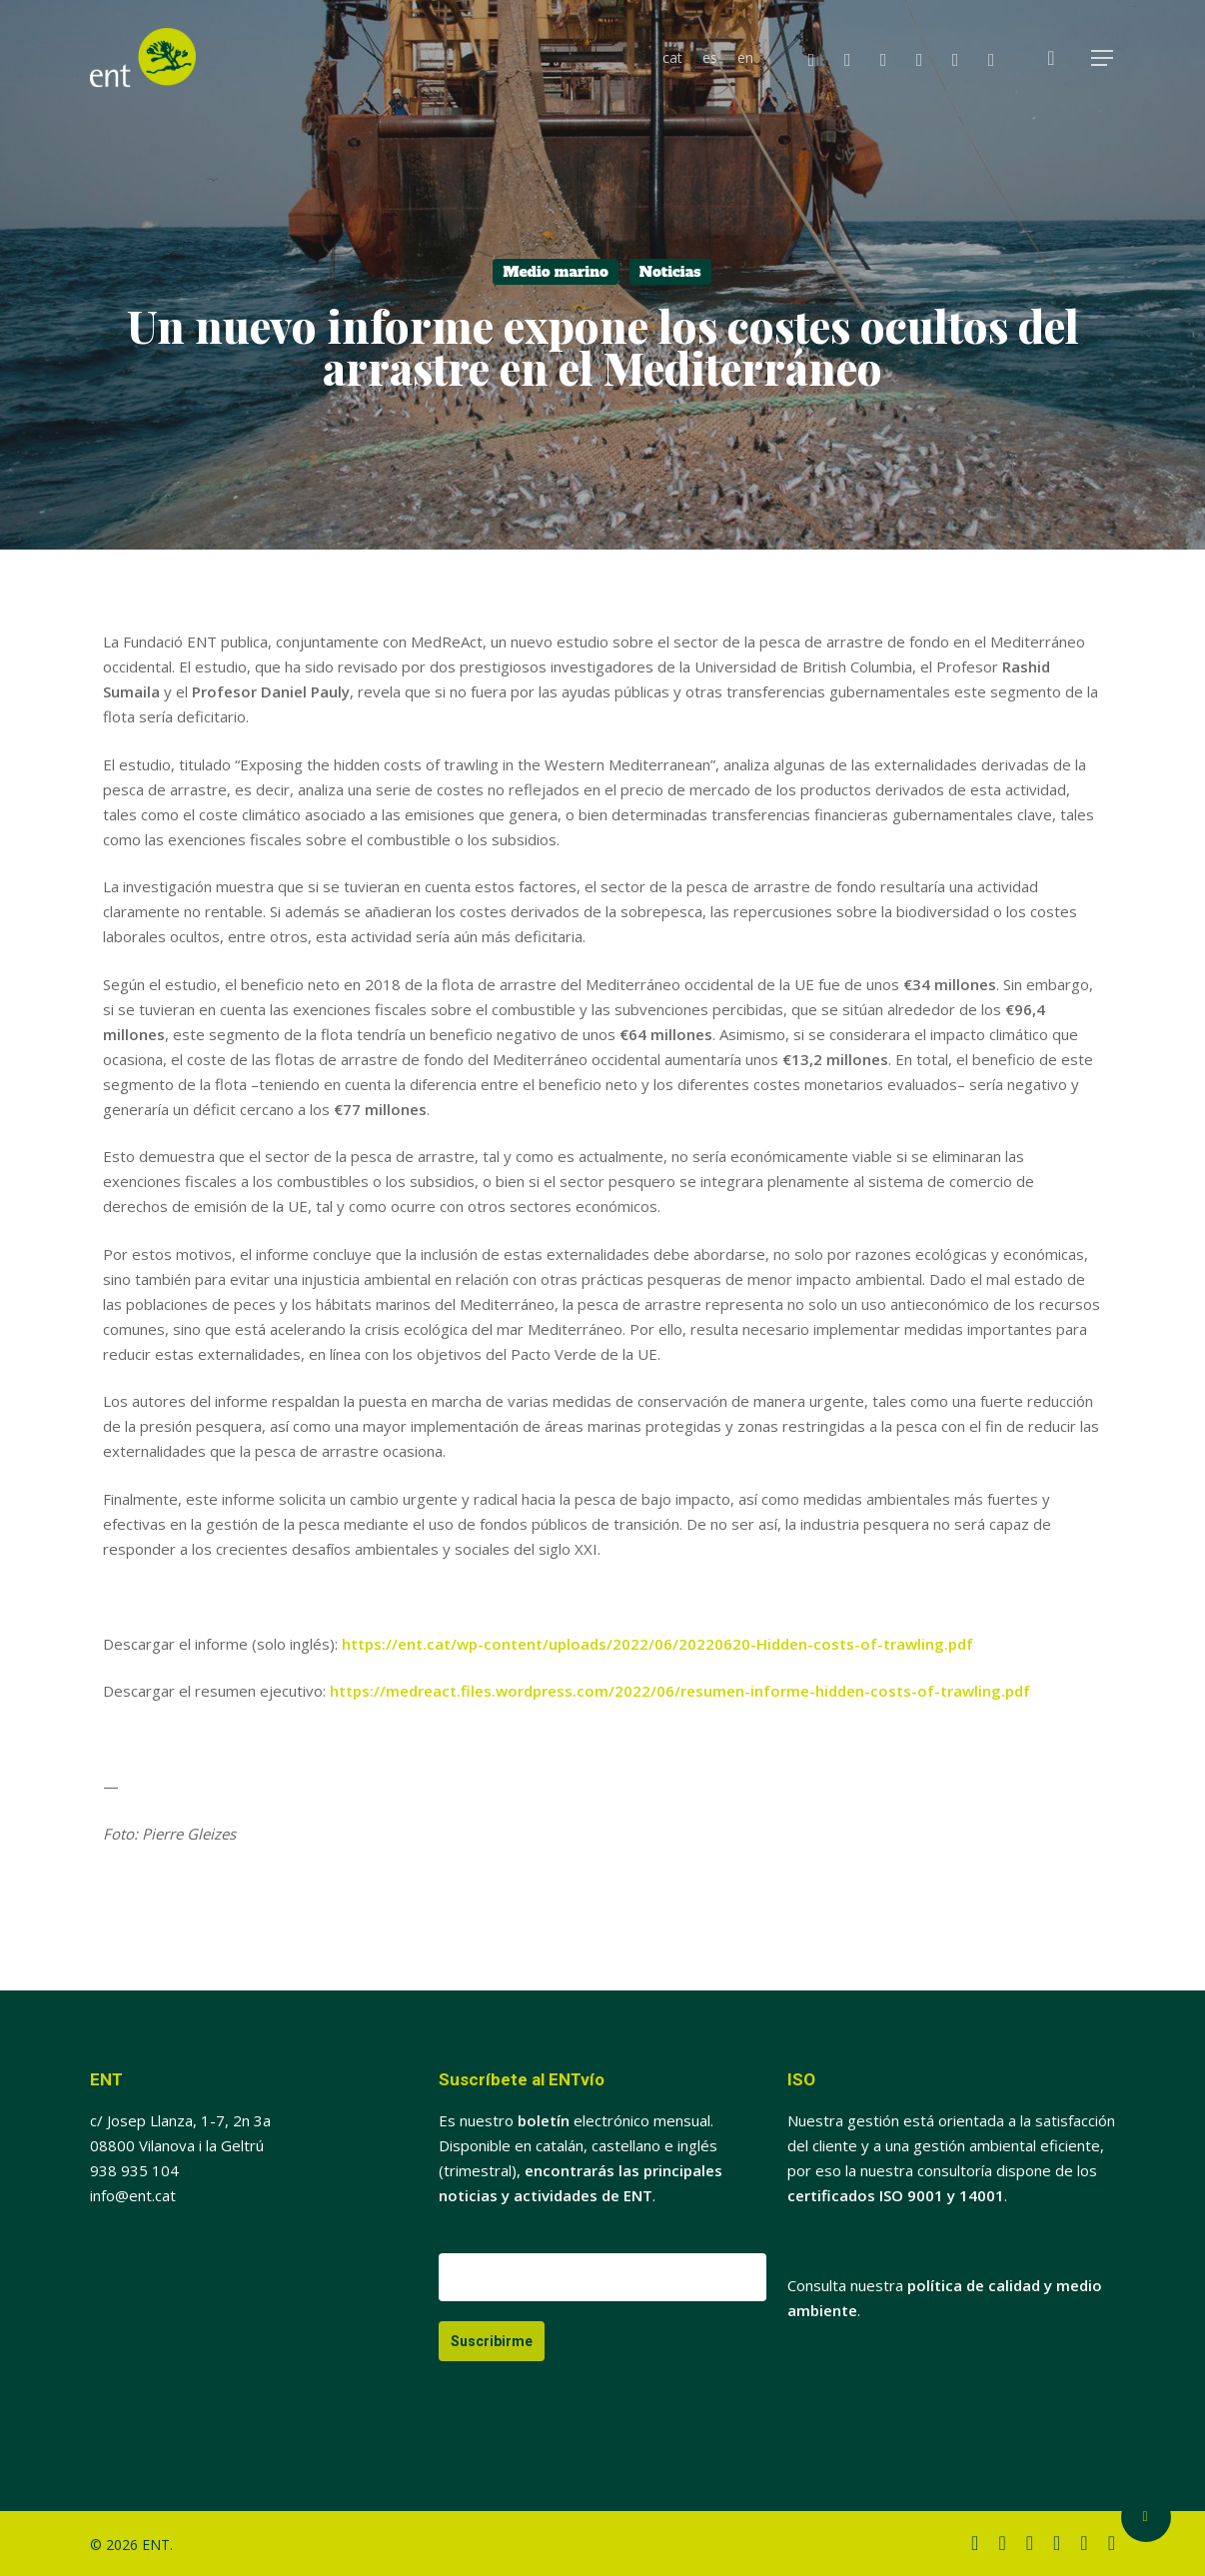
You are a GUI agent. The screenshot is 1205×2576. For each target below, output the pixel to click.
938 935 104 (134, 2170)
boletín (544, 2120)
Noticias (670, 272)
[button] (1103, 58)
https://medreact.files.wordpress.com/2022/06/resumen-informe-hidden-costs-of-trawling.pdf (680, 1691)
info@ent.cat (133, 2195)
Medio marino (555, 272)
